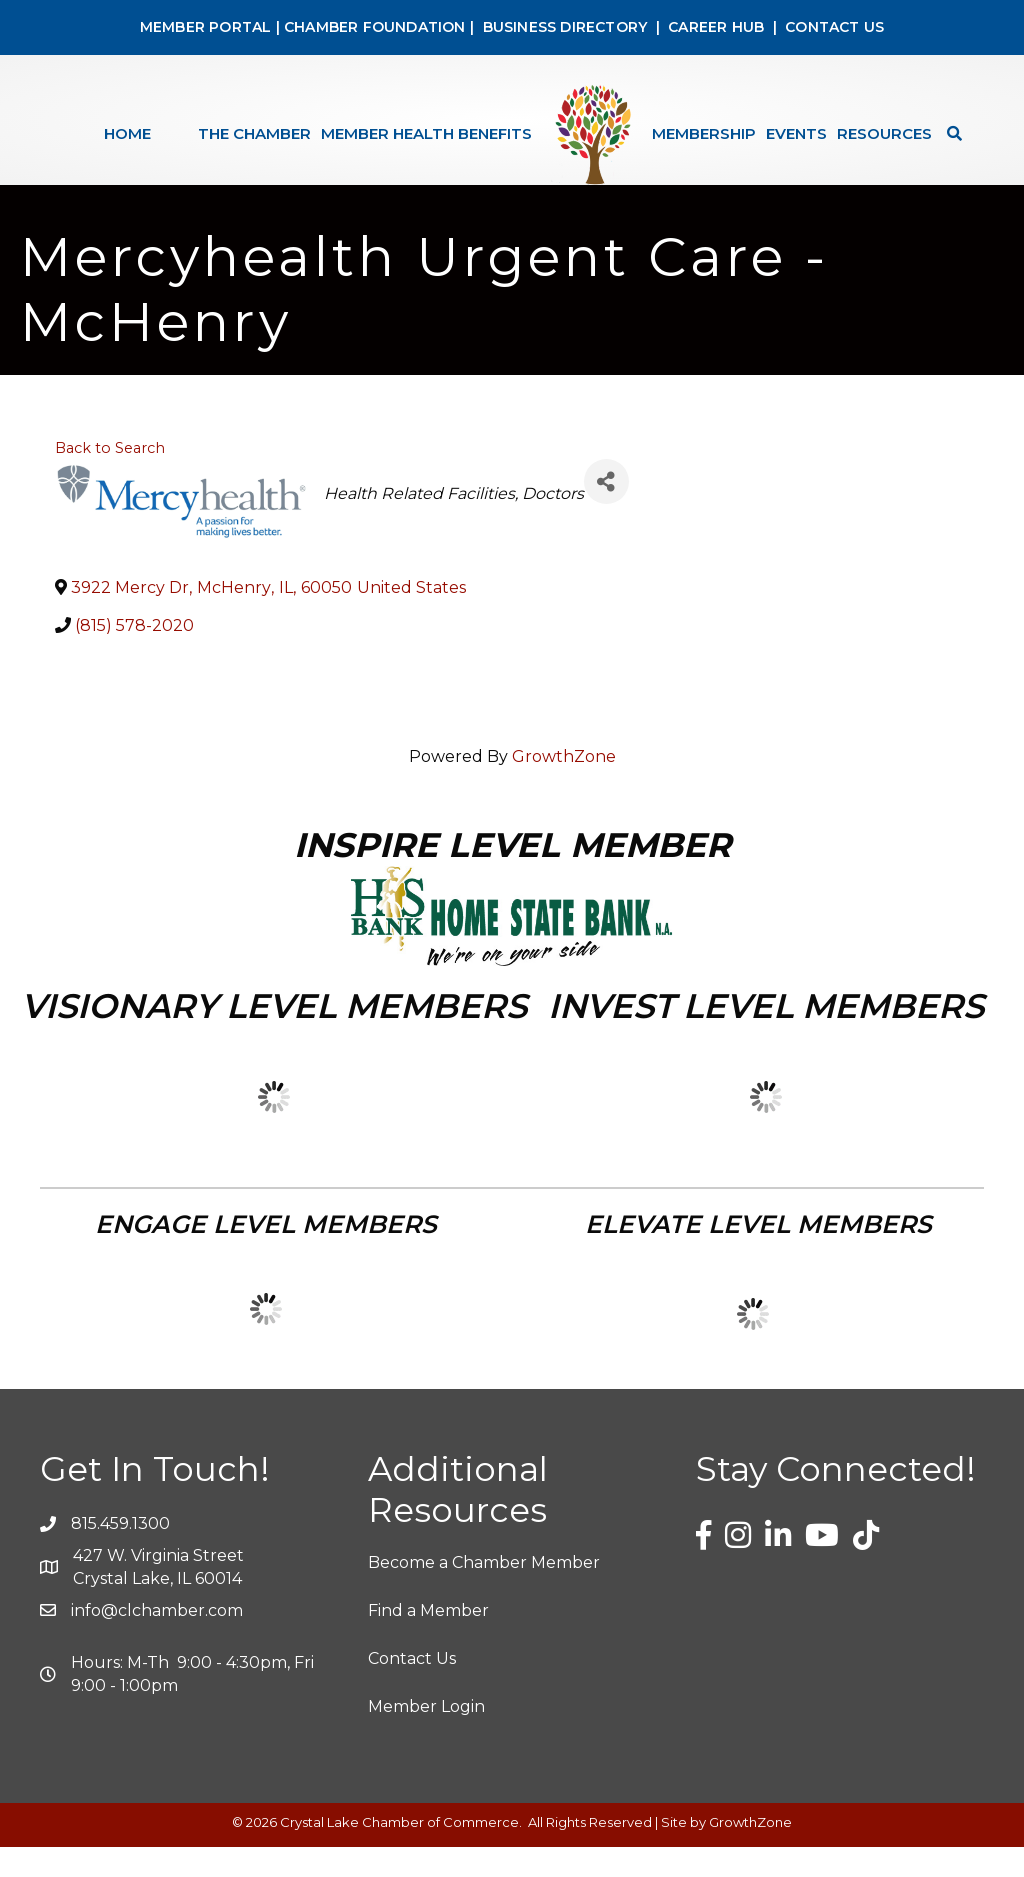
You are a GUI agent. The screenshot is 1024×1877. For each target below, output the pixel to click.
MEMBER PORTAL (206, 27)
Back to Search (110, 478)
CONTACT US (834, 27)
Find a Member (428, 1640)
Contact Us (412, 1688)
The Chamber (254, 133)
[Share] (606, 511)
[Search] (949, 133)
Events (796, 133)
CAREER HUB (716, 27)
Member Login (426, 1736)
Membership (704, 133)
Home (127, 133)
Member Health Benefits (426, 133)
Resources (884, 133)
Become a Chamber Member (484, 1592)
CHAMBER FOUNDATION (375, 27)
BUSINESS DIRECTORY (562, 27)
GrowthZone (564, 786)
